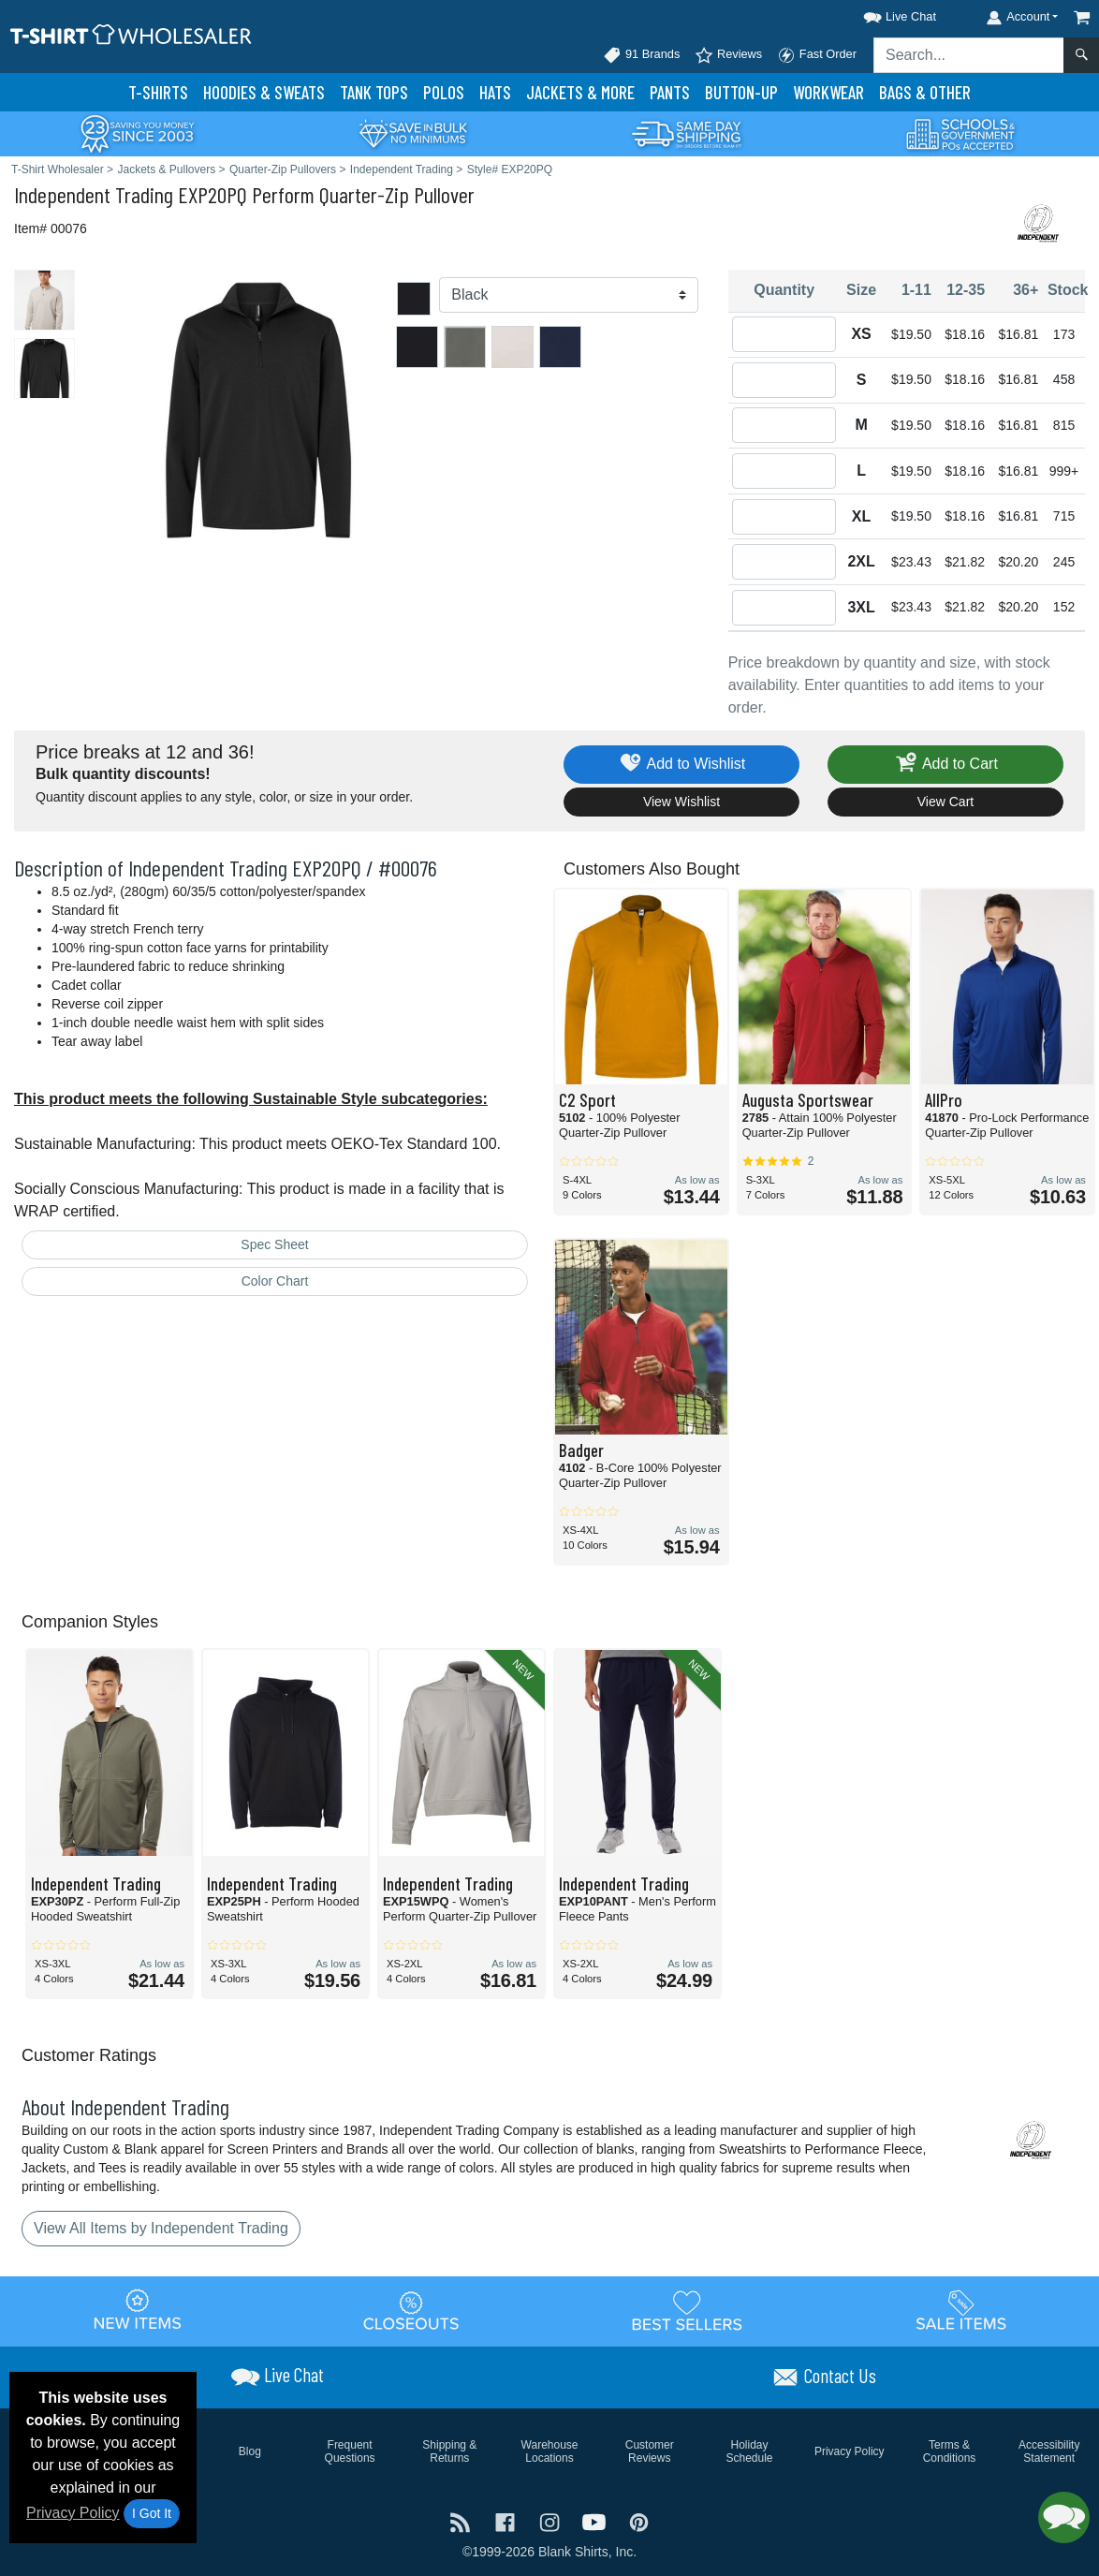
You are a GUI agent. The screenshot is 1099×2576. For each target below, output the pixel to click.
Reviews (728, 55)
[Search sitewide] (968, 55)
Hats (495, 92)
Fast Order (817, 55)
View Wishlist (681, 801)
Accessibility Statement (1048, 2451)
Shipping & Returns (449, 2451)
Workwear (828, 92)
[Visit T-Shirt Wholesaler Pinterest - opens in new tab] (639, 2521)
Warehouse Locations (550, 2451)
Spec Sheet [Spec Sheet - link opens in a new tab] (274, 1244)
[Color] (568, 295)
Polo (443, 92)
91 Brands (641, 55)
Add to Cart (945, 764)
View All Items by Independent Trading (161, 2228)
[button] (882, 13)
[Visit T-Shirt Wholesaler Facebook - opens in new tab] (507, 2521)
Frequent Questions (350, 2451)
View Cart (945, 801)
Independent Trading (93, 194)
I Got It (151, 2513)
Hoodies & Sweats (264, 92)
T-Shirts (158, 92)
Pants (670, 92)
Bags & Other (925, 92)
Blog (250, 2451)
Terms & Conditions (949, 2451)
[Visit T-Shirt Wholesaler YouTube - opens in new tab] (596, 2521)
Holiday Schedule (748, 2451)
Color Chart (275, 1280)
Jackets (580, 92)
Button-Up (741, 92)
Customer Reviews (649, 2451)
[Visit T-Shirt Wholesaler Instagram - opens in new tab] (551, 2521)
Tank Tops (374, 92)
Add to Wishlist (682, 764)
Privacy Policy (73, 2513)
